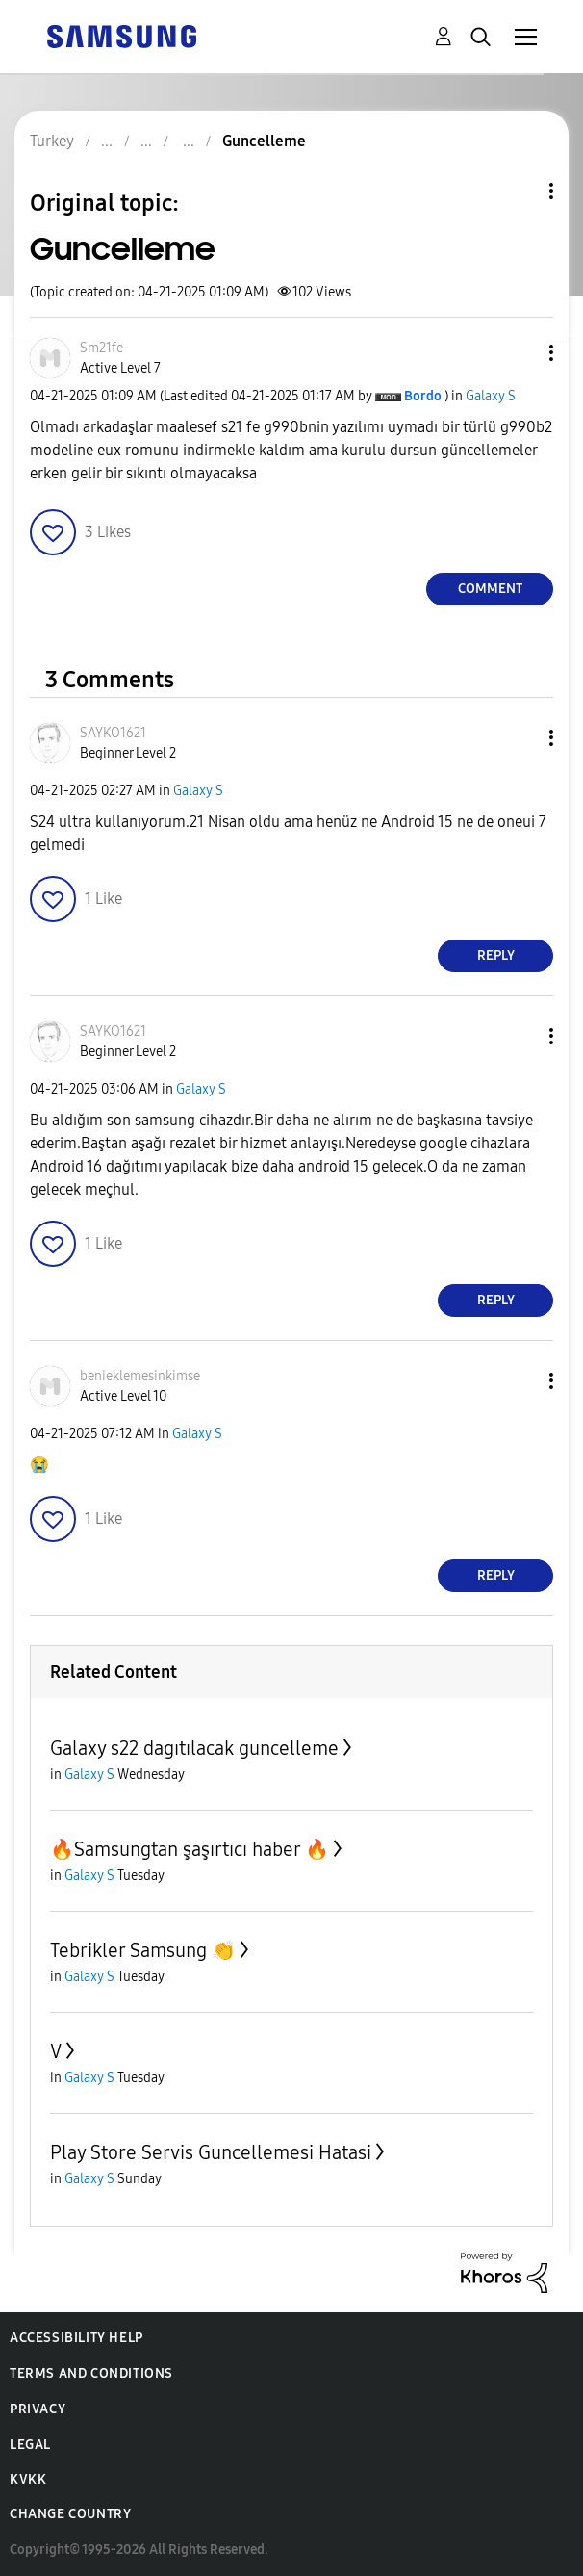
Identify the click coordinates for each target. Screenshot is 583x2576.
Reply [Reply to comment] (496, 955)
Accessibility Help (76, 2338)
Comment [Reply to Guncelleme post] (490, 588)
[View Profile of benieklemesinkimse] (140, 1376)
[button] (519, 353)
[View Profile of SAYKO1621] (113, 733)
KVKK (28, 2479)
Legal (30, 2444)
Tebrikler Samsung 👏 (143, 1950)
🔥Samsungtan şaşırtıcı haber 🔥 (189, 1849)
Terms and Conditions (91, 2373)
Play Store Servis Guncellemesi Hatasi (210, 2152)
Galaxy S (491, 396)
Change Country (70, 2514)
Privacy (37, 2409)
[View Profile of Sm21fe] (101, 348)
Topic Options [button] (518, 191)
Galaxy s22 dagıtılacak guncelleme (194, 1748)
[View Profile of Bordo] (423, 396)
